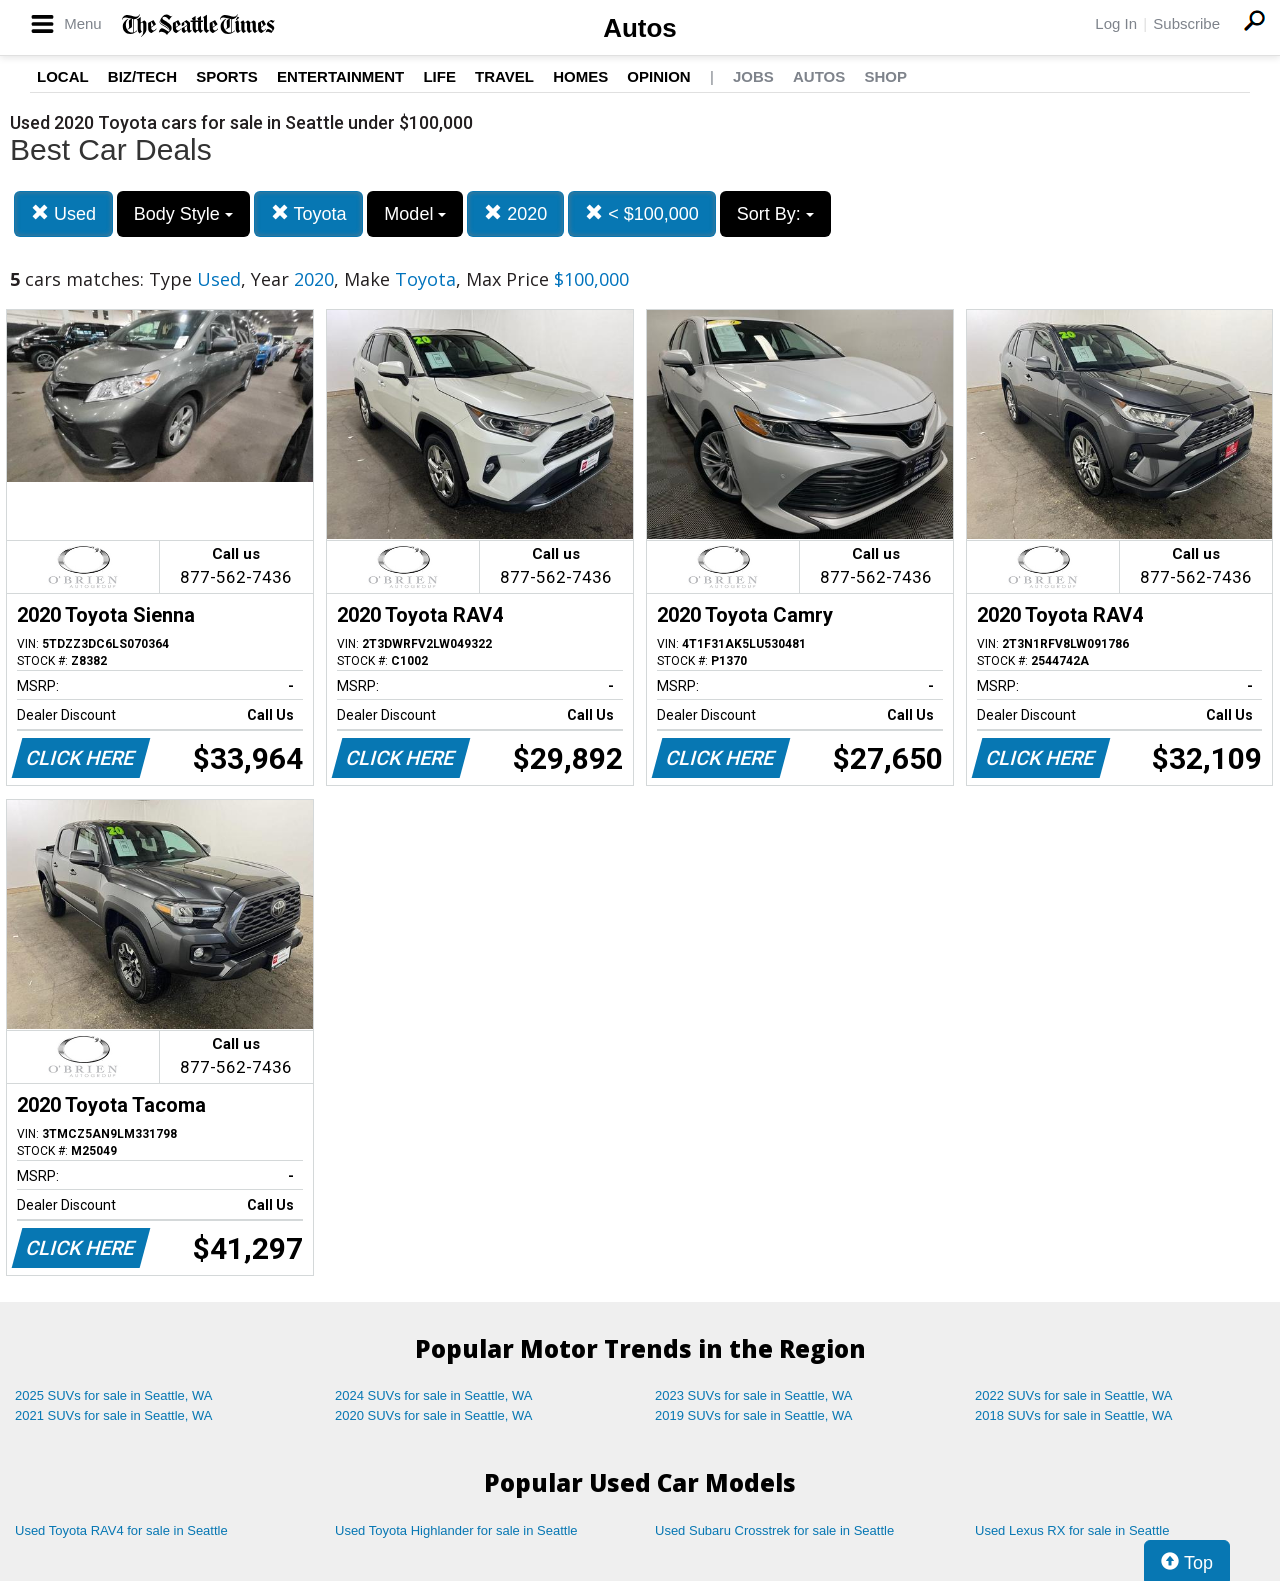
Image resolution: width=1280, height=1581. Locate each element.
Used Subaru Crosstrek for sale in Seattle (774, 1530)
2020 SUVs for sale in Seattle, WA (434, 1415)
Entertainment (340, 76)
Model (415, 214)
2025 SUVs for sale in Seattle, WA (114, 1395)
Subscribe (1186, 23)
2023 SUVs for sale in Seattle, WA (754, 1395)
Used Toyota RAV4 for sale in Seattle (121, 1530)
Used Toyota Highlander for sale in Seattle (456, 1530)
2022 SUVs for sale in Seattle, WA (1074, 1395)
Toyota (309, 213)
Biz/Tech (142, 76)
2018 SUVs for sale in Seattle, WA (1074, 1415)
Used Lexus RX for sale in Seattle (1072, 1530)
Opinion (658, 76)
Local (63, 76)
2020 (515, 213)
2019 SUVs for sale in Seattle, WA (754, 1415)
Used (63, 213)
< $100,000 (642, 213)
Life (439, 76)
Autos (640, 28)
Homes (580, 76)
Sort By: (775, 214)
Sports (227, 76)
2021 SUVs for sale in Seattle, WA (114, 1415)
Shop (885, 76)
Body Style (183, 214)
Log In (1116, 23)
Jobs (753, 76)
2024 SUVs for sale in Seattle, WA (434, 1395)
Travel (504, 76)
